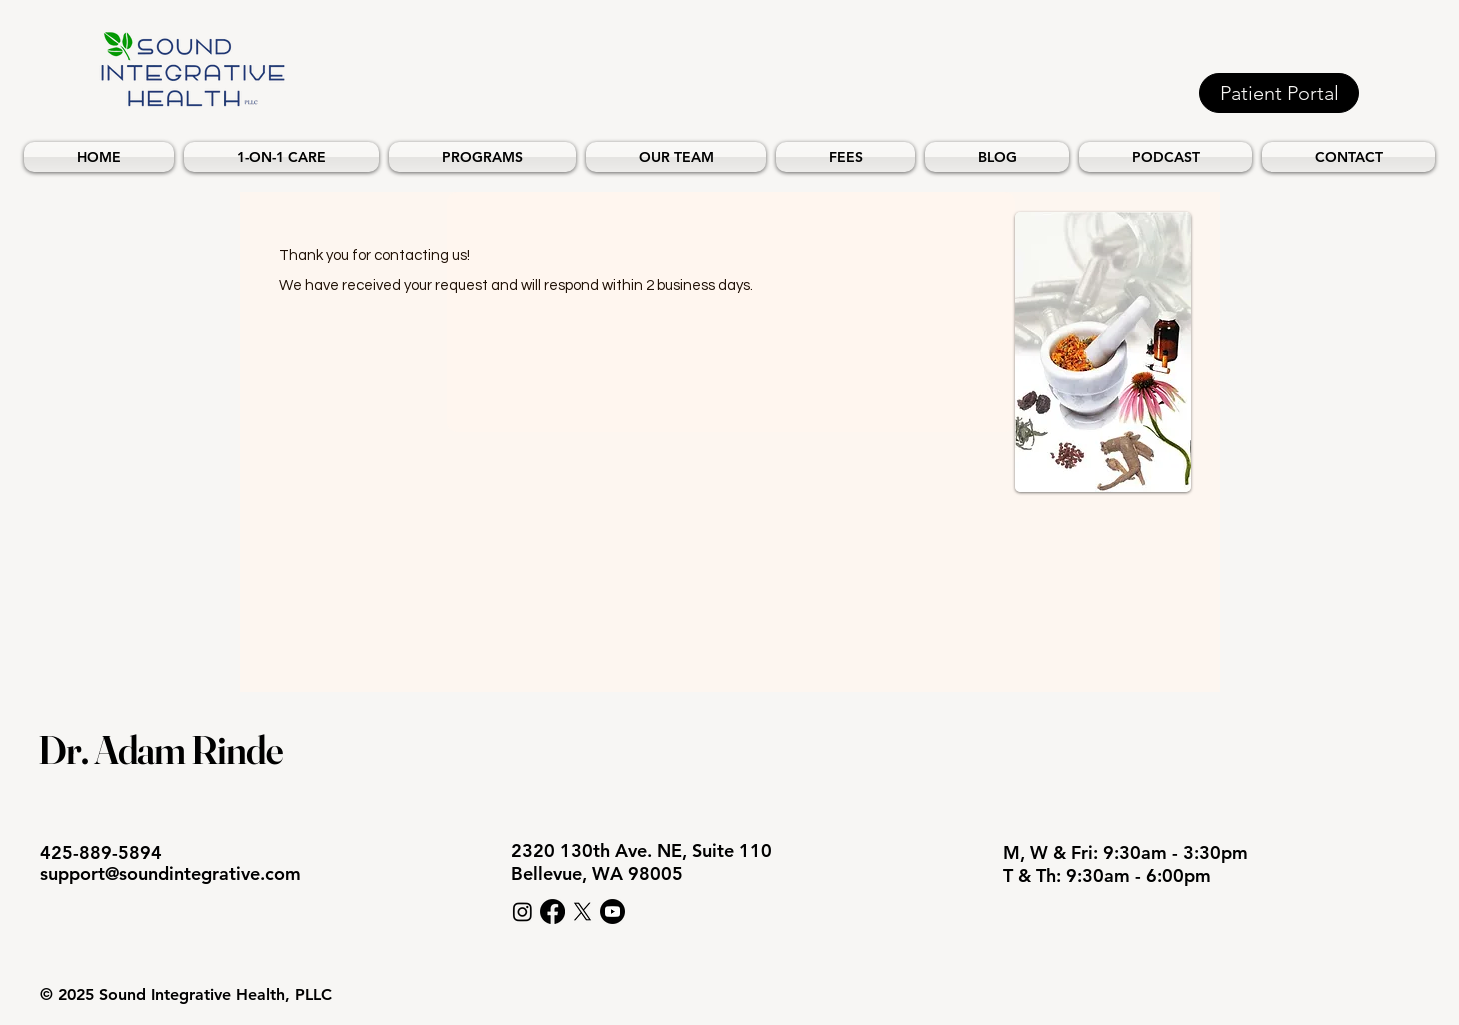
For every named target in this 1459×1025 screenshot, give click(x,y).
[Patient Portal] (1279, 93)
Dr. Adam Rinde (160, 749)
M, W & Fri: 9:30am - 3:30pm (1128, 852)
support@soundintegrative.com (170, 873)
